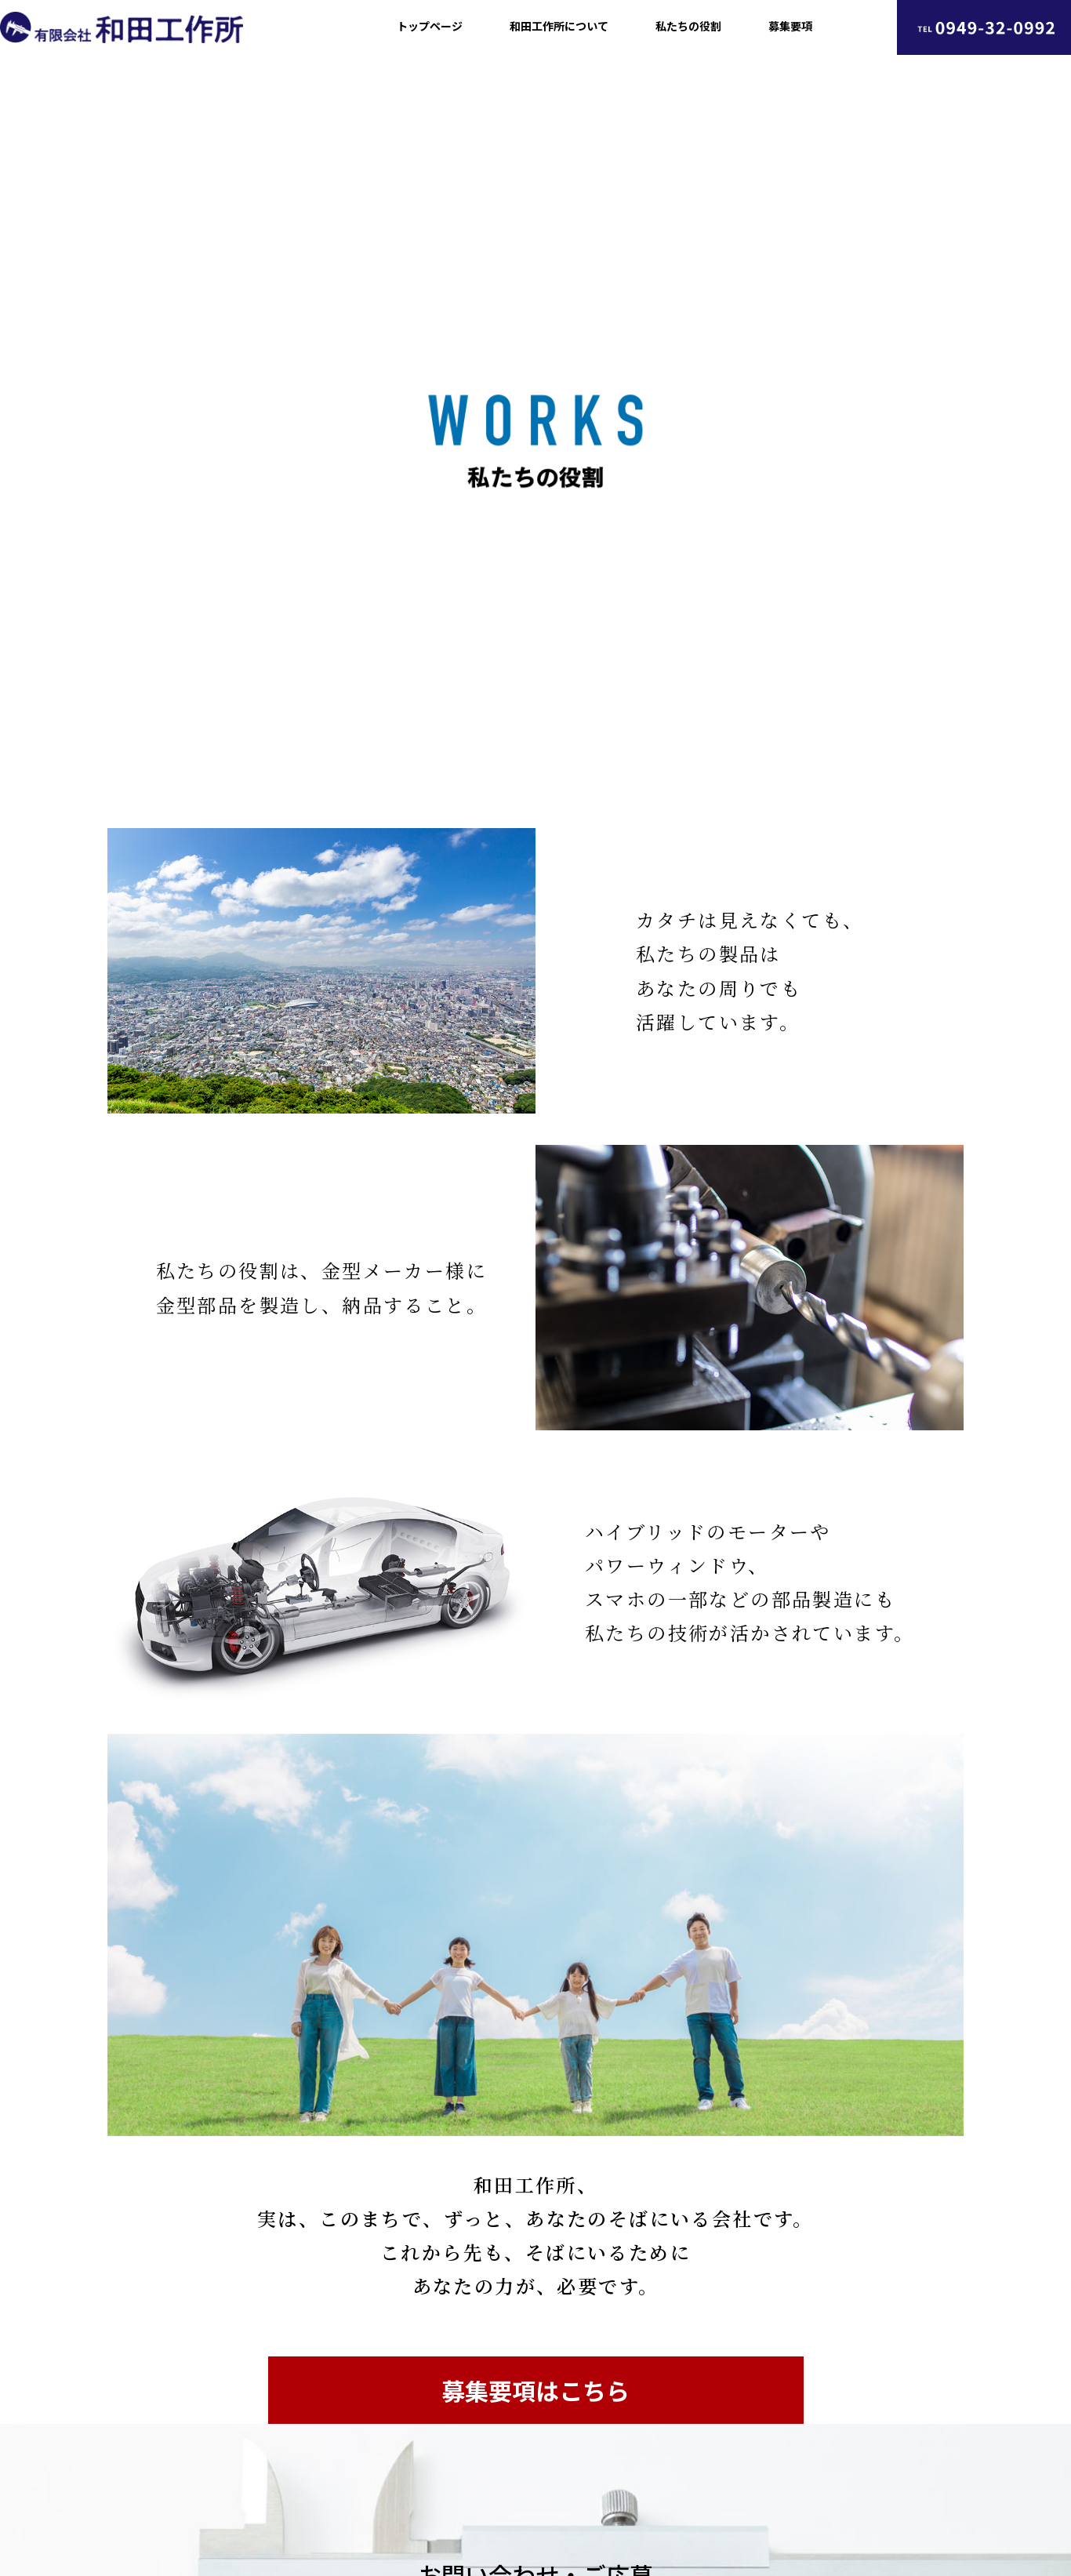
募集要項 (790, 25)
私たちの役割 (688, 25)
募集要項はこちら (535, 2390)
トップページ (430, 25)
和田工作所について (559, 25)
